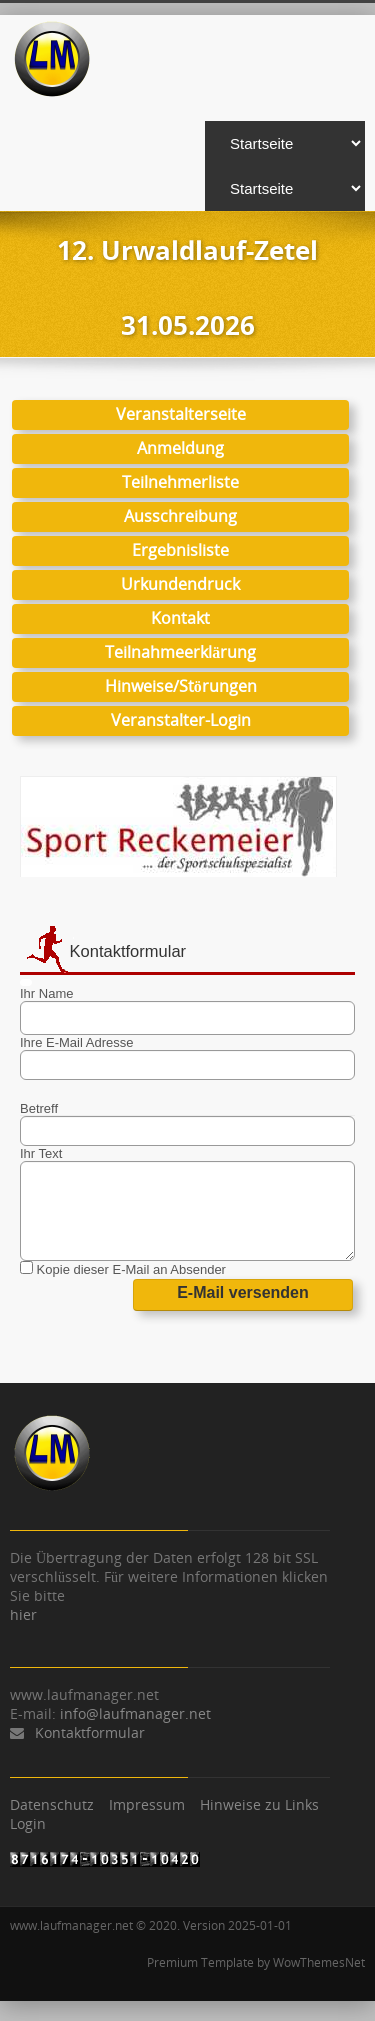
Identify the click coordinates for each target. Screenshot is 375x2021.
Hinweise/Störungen (181, 686)
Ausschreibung (180, 516)
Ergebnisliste (180, 550)
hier (23, 1614)
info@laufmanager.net (135, 1713)
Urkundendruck (180, 584)
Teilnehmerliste (180, 482)
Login (28, 1823)
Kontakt (180, 618)
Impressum (147, 1804)
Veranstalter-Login (181, 720)
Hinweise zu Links (259, 1804)
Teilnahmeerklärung (180, 652)
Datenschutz (52, 1804)
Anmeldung (180, 448)
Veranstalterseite (181, 414)
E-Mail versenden (243, 1292)
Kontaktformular (90, 1732)
